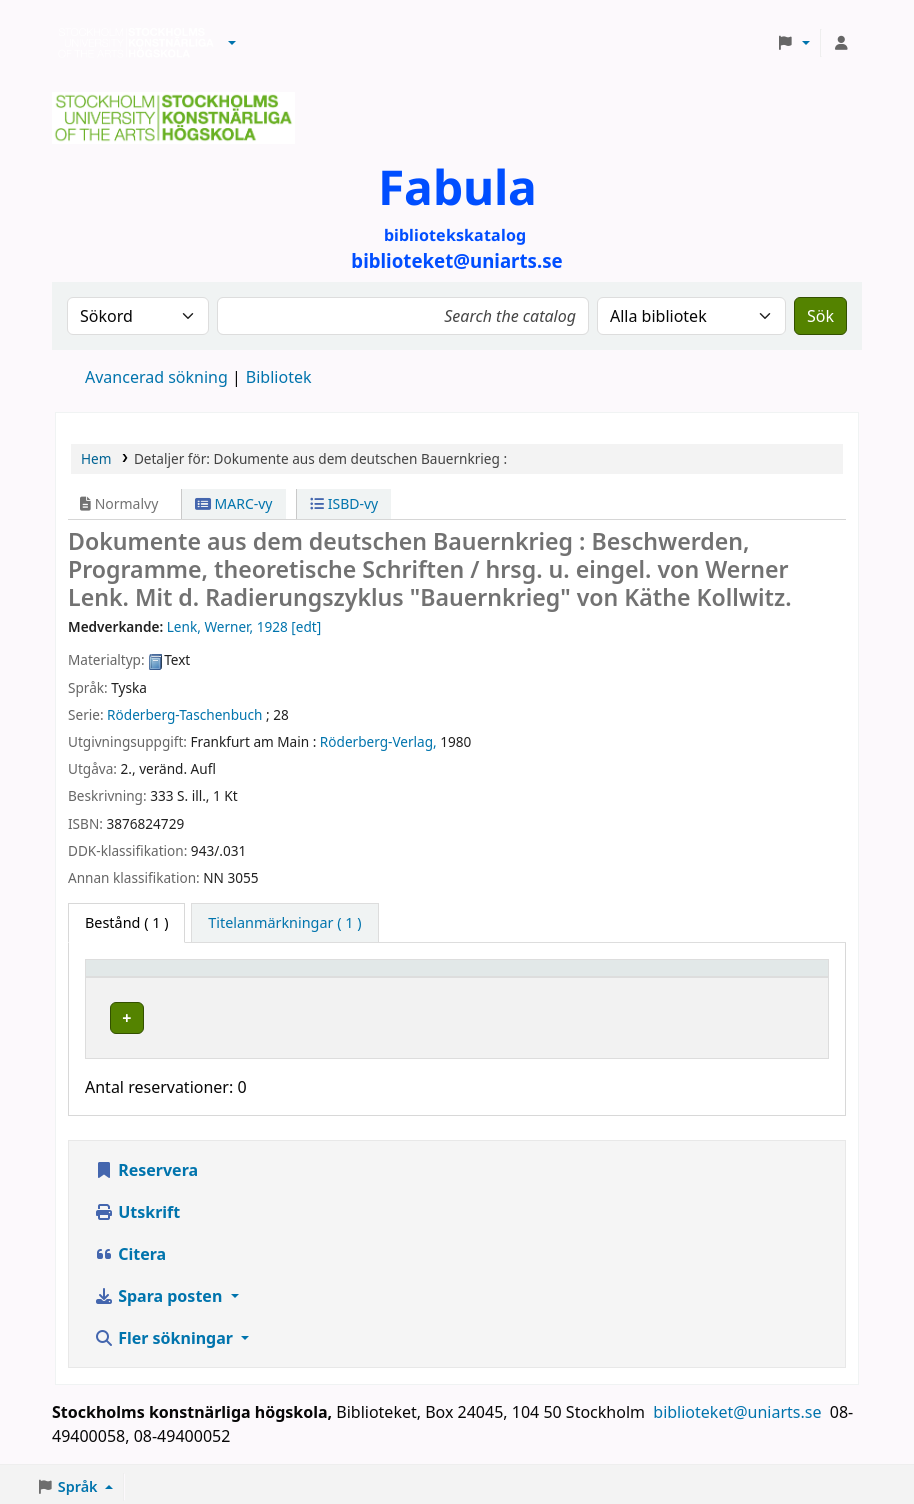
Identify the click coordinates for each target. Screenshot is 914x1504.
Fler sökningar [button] (165, 1333)
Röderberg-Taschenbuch (184, 714)
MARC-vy (234, 503)
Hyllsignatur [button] (583, 977)
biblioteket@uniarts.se (739, 1407)
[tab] (284, 923)
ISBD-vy (344, 503)
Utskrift (137, 1207)
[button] (232, 43)
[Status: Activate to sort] (769, 977)
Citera (130, 1249)
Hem (96, 458)
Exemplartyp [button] (139, 977)
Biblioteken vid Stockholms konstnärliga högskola (131, 43)
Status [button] (741, 977)
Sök (820, 316)
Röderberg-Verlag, (378, 741)
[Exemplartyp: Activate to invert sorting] (177, 977)
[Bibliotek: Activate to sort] (399, 977)
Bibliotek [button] (308, 977)
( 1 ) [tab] (126, 922)
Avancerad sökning (156, 377)
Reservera (146, 1165)
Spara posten (160, 1291)
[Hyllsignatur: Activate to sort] (619, 977)
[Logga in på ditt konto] (841, 43)
